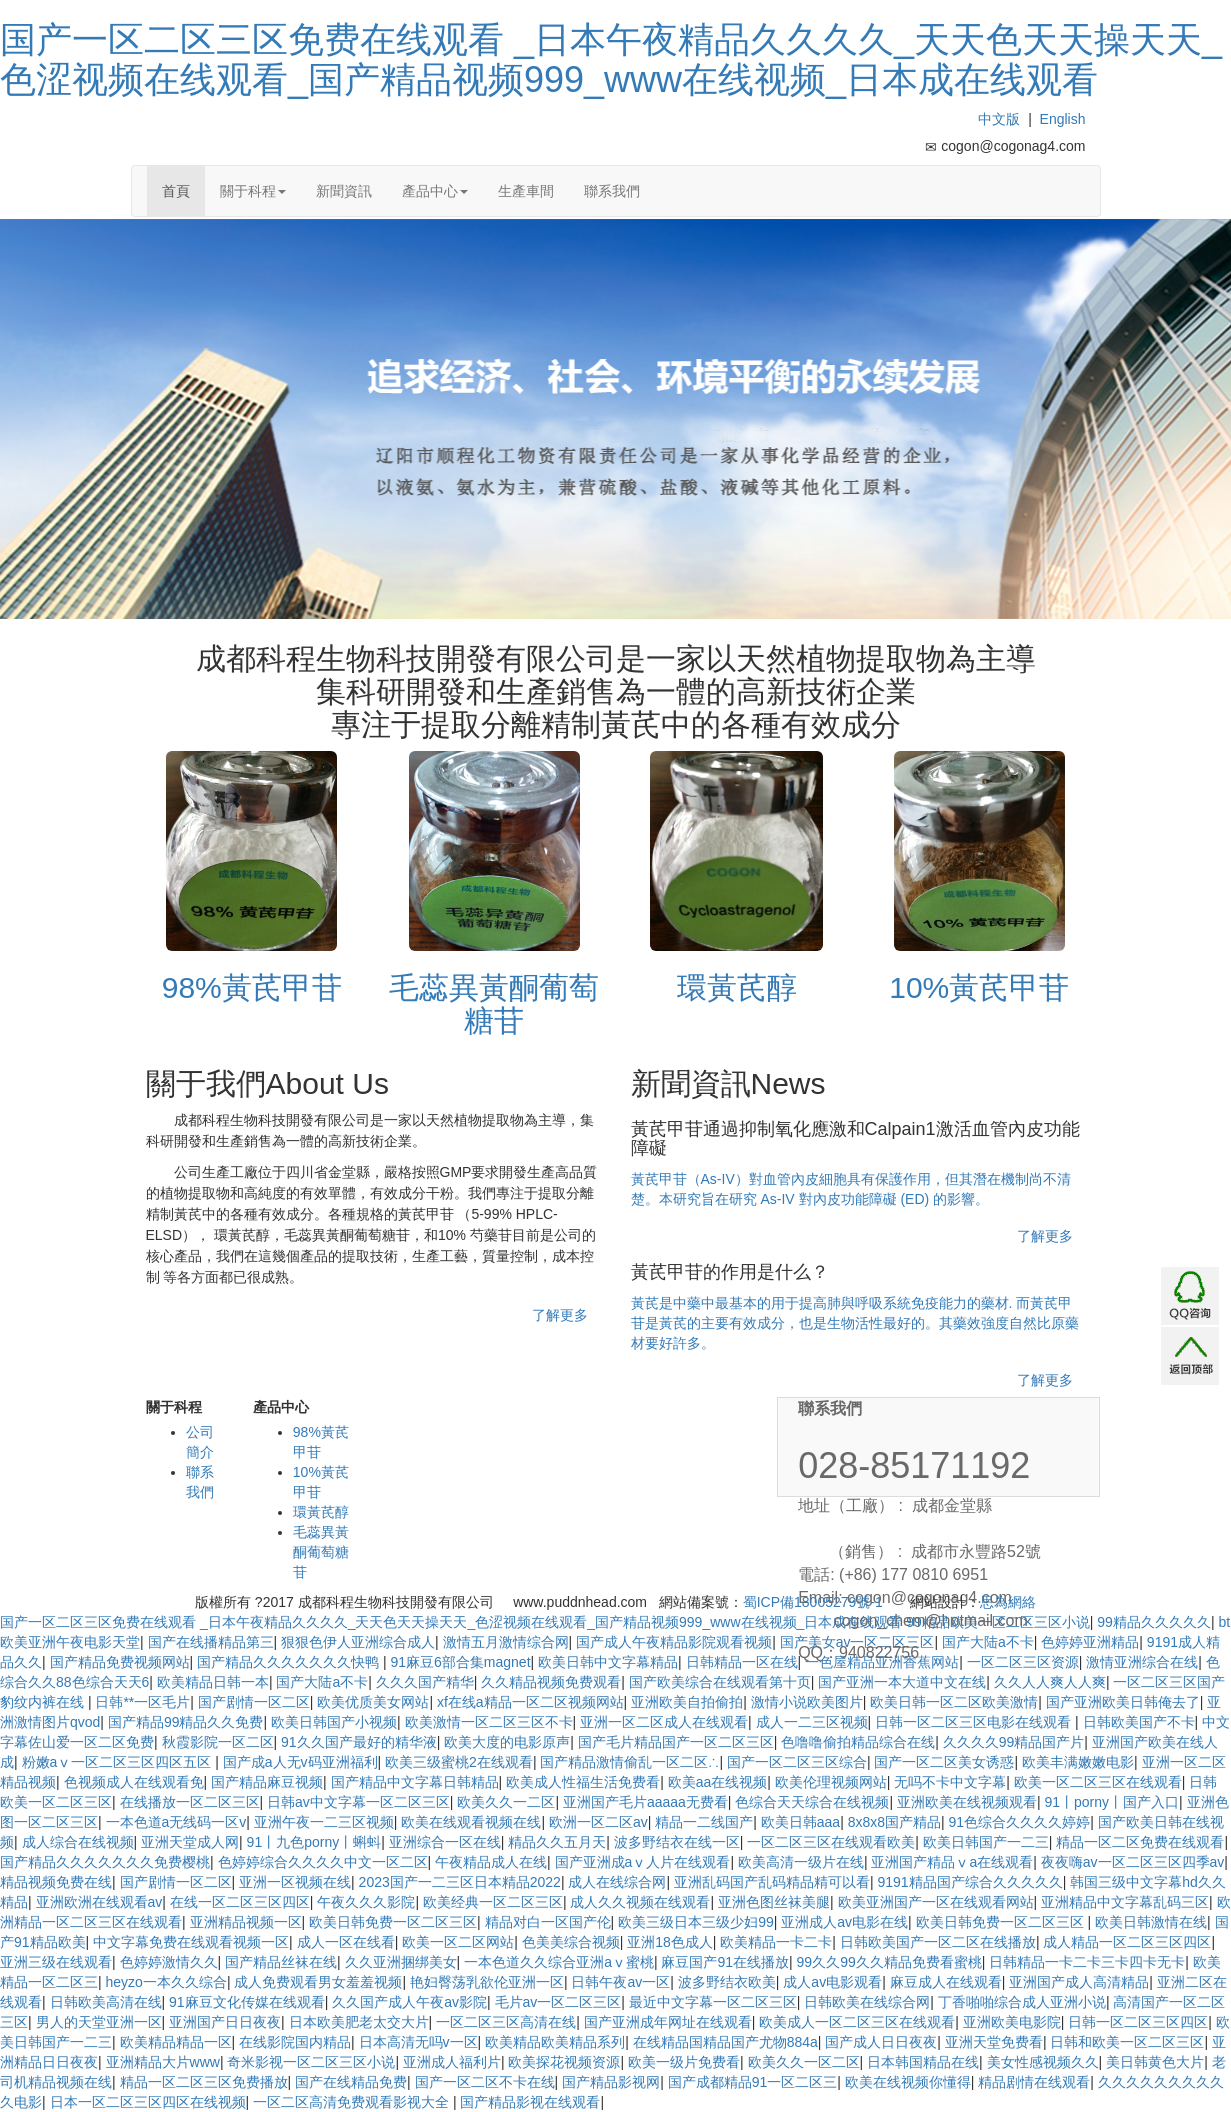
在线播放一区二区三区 (190, 1802)
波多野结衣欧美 (727, 1982)
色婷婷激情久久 (169, 1962)
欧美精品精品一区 (176, 2042)
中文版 (999, 119)
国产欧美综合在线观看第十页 (720, 1682)
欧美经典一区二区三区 (493, 1902)
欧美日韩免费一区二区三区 (393, 1922)
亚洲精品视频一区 (246, 1922)
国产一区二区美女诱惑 (944, 1762)
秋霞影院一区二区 (218, 1742)
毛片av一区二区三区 (558, 2002)
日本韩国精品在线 (923, 2062)
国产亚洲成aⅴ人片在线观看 (643, 1862)
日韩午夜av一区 (620, 1982)
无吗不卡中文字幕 (950, 1782)
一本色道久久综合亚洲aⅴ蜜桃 (559, 1962)
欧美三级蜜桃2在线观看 (459, 1762)
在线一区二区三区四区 (240, 1902)
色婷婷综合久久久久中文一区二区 (323, 1862)
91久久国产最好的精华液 (359, 1742)
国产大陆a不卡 (322, 1682)
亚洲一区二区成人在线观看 (664, 1722)
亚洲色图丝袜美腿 (774, 1902)
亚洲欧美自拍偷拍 (687, 1702)
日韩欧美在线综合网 (867, 2002)
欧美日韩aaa (800, 1822)
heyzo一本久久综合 (166, 1982)
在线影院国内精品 (295, 2042)
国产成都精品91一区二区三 (753, 2082)
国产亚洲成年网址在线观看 (668, 2022)
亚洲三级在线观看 (56, 1962)
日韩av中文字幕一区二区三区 (358, 1802)
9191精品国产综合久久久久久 (969, 1882)
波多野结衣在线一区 (677, 1842)
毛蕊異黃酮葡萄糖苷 (321, 1552)
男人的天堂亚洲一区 (99, 2022)
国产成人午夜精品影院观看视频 (674, 1642)
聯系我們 (612, 191)
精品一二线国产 (704, 1822)
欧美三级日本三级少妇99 (696, 1922)
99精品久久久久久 (1154, 1622)
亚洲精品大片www (163, 2062)
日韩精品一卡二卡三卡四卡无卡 (1087, 1962)
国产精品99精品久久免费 (186, 1722)
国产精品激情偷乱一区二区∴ (629, 1762)
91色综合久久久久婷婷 (1020, 1822)
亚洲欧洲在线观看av (99, 1902)
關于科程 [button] (253, 191)
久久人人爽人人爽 (1050, 1682)
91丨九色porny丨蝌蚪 (314, 1842)
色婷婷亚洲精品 (1090, 1642)
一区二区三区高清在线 (506, 2022)
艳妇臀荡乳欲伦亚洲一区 (487, 1982)
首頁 (176, 191)
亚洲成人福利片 (452, 2062)
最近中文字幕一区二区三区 (713, 2002)
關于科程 (174, 1407)
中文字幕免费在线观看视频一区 (191, 1942)
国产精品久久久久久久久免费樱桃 (105, 1862)
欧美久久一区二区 (804, 2062)
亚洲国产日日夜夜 (225, 2022)
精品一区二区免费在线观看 (1140, 1842)
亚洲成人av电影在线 (844, 1922)
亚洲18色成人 (670, 1942)
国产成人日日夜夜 (881, 2042)
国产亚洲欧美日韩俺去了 (1123, 1702)
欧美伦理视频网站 (831, 1782)
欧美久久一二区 (506, 1802)
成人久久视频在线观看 (640, 1902)
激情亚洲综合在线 (1142, 1662)
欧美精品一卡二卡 (776, 1942)
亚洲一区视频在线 (295, 1882)
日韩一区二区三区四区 (1138, 2022)
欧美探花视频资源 (564, 2062)
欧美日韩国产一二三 (986, 1842)
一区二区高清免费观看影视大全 (353, 2102)
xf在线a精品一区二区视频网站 (530, 1702)
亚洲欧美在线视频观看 (967, 1802)
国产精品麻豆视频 (267, 1782)
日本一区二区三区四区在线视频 (148, 2102)
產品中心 (281, 1407)
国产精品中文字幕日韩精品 (415, 1782)
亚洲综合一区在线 (445, 1842)
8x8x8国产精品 (894, 1822)
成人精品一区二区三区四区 (1127, 1942)
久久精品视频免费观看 (551, 1682)
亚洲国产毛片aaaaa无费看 (645, 1802)
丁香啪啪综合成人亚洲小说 (1022, 2002)
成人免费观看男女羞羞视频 (318, 1982)
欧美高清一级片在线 (801, 1862)
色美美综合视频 (571, 1942)
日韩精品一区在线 (742, 1662)
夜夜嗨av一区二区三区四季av (1133, 1862)
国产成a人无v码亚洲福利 (300, 1762)
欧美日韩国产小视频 (334, 1722)
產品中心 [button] (435, 191)
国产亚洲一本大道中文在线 (902, 1682)
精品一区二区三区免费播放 (204, 2082)
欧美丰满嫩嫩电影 (1078, 1762)
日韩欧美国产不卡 (1139, 1722)
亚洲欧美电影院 (1012, 2022)
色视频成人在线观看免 (134, 1782)
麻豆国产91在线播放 (725, 1962)
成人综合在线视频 (78, 1842)
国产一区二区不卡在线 (485, 2082)
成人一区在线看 (346, 1942)
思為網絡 (1008, 1602)
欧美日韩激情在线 (1151, 1922)
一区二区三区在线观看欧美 (831, 1842)
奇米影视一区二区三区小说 (311, 2062)
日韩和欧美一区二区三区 (1127, 2042)
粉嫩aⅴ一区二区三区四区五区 (119, 1762)
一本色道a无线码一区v (176, 1822)
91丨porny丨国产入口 (1111, 1802)
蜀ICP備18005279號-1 (813, 1602)
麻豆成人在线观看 (946, 1982)
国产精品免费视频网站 (120, 1662)
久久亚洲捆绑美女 (401, 1962)
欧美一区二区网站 (458, 1942)
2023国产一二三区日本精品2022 (460, 1882)
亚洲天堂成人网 (190, 1842)
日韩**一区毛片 (142, 1702)
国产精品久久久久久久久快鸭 (290, 1662)
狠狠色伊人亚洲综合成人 (358, 1642)
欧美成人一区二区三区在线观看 (857, 2022)
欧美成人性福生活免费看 (583, 1782)
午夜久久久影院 (366, 1902)
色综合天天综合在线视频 (812, 1802)
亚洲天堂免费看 (994, 2042)
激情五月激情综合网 (506, 1642)
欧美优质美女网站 (373, 1702)
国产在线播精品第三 (211, 1642)
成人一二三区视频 (812, 1722)
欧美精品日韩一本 (213, 1682)
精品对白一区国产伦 (548, 1922)
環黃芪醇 (321, 1512)
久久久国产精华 (425, 1682)
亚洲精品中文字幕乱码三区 (1125, 1902)
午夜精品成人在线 (491, 1862)
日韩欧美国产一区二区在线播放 (938, 1942)
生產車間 (526, 191)
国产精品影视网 (611, 2082)
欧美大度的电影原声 (507, 1742)
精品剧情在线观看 (1034, 2082)
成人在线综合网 (617, 1882)
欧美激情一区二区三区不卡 (489, 1722)
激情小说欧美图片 (807, 1702)
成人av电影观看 (832, 1982)
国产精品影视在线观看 (530, 2102)
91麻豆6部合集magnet (460, 1662)
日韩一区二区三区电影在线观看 (975, 1722)
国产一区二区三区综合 (797, 1762)
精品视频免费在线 (56, 1882)
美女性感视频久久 (1043, 2062)
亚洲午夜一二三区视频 (324, 1822)
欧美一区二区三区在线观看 (1098, 1782)
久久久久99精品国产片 (1014, 1742)
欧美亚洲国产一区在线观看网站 (936, 1902)
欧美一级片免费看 (684, 2062)
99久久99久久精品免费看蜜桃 (889, 1962)
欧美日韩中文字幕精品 (608, 1662)
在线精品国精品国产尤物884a (725, 2042)
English (1063, 119)
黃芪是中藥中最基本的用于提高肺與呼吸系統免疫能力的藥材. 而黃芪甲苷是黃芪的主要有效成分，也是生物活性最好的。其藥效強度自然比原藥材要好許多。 (855, 1323)
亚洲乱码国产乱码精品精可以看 (772, 1882)
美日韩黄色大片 (1155, 2062)
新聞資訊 (344, 191)
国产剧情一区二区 (254, 1702)
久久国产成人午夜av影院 (409, 2002)
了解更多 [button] (560, 1315)
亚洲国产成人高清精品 (1079, 1982)
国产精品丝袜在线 (281, 1962)
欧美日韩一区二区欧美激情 (954, 1702)
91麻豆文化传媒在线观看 (247, 2002)
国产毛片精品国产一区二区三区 (676, 1742)
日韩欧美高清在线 (106, 2002)
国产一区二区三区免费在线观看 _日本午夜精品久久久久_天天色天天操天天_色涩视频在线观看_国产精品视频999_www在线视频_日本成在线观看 (611, 59)
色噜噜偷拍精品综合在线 (858, 1742)
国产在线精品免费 (351, 2082)
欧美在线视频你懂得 (908, 2082)
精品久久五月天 (557, 1842)
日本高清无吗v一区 (418, 2042)
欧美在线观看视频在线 (471, 1822)
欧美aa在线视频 (718, 1782)
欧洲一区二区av (598, 1822)
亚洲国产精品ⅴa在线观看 (952, 1862)
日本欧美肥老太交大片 (359, 2022)
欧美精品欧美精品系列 (555, 2042)
